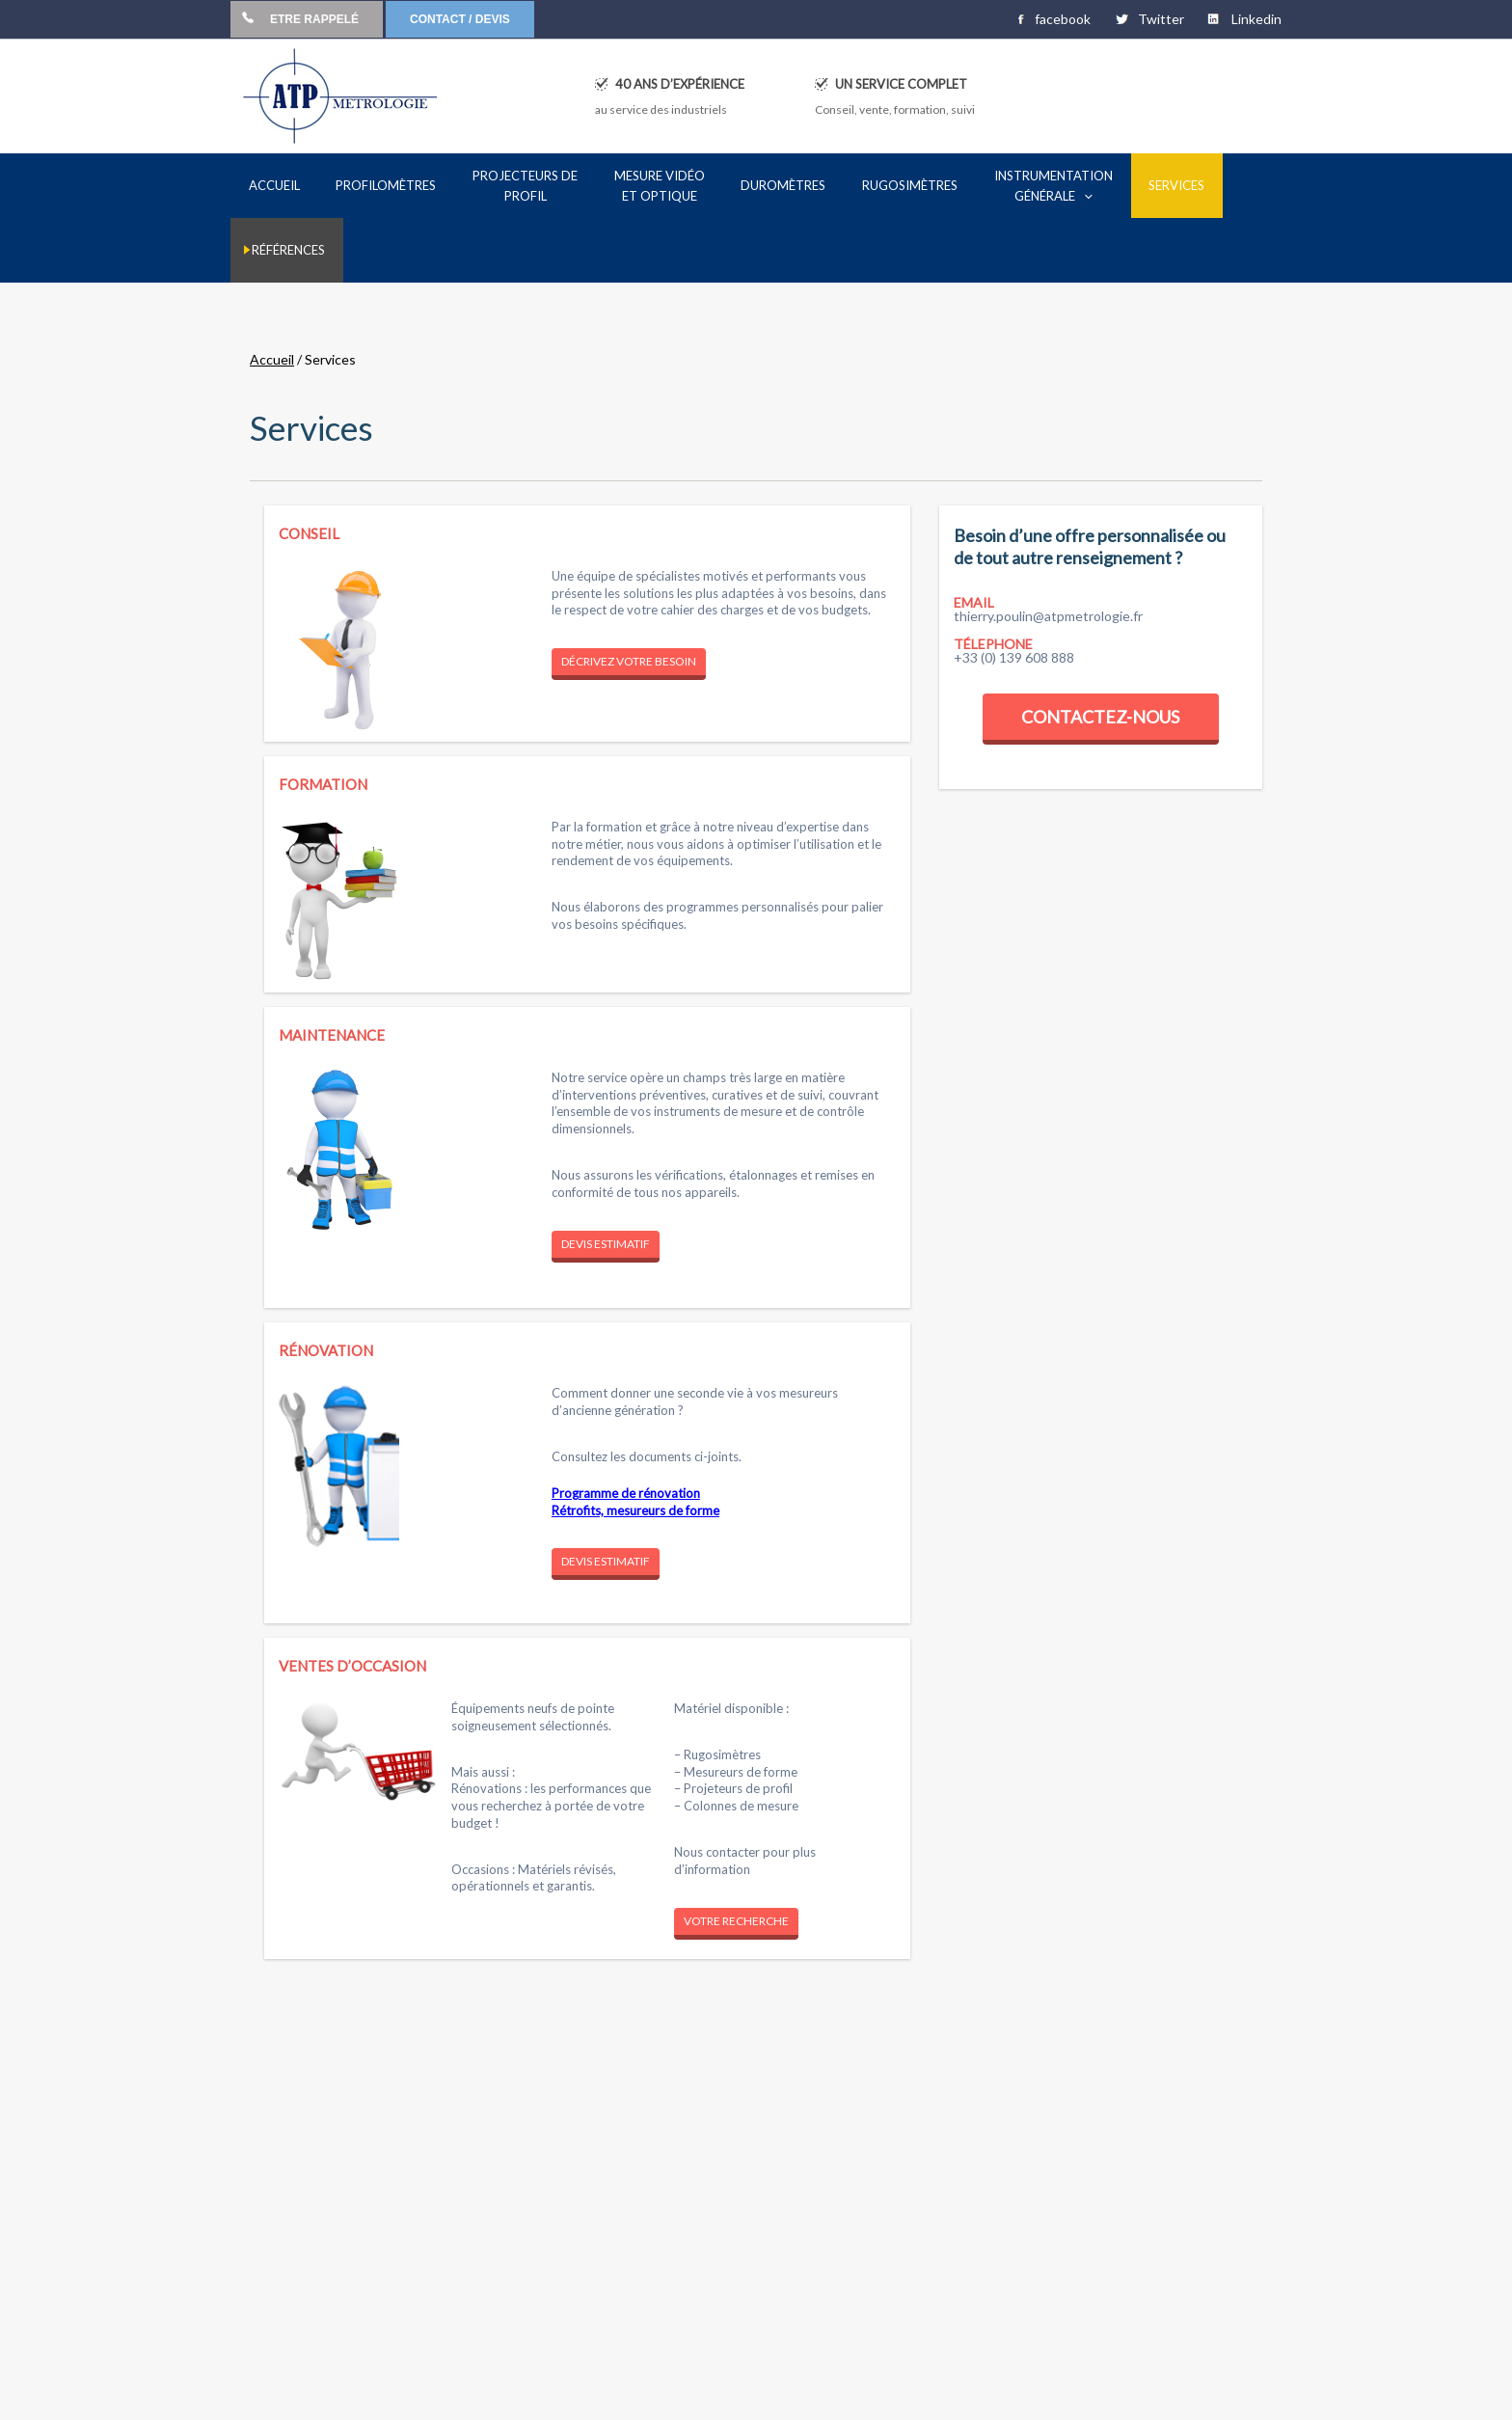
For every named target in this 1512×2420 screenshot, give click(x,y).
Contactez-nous (1100, 654)
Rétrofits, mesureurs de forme (635, 1447)
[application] (1010, 196)
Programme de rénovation (626, 1430)
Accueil (272, 296)
